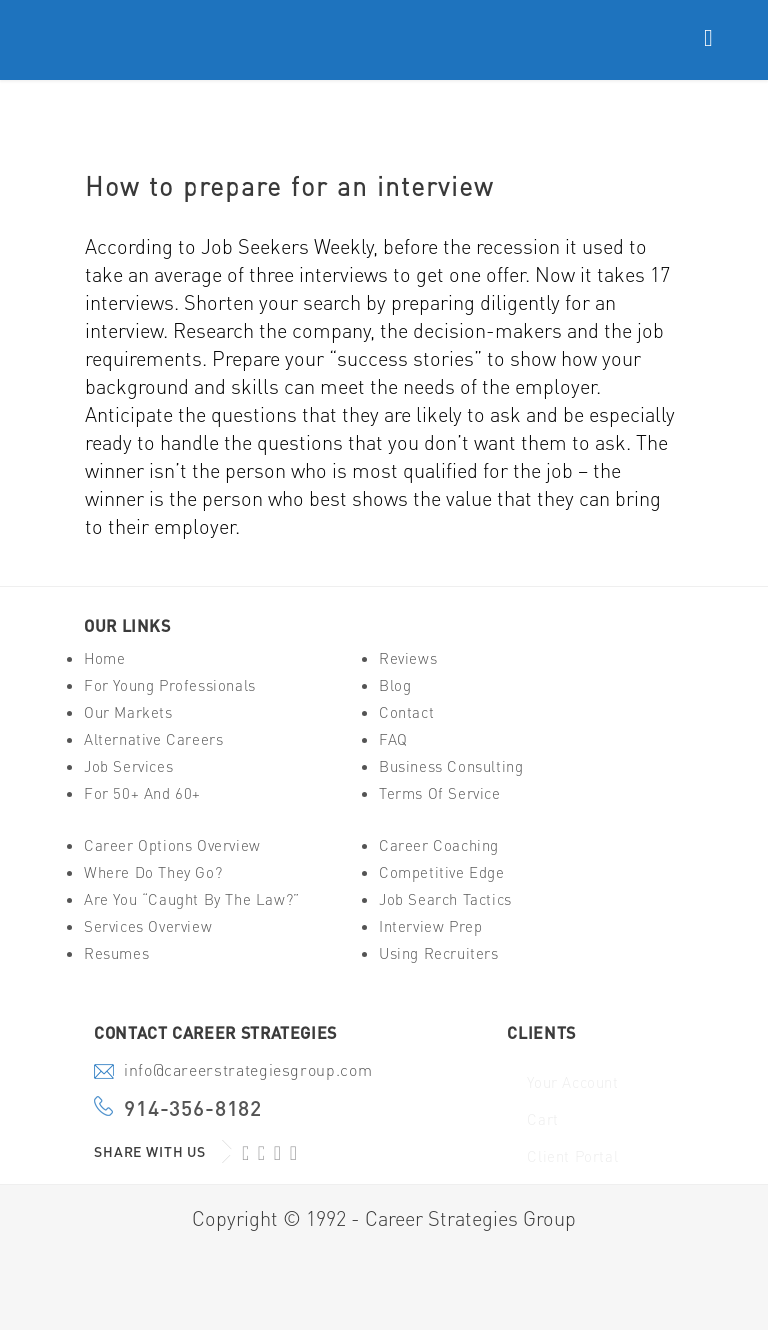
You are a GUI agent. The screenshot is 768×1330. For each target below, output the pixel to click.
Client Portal (572, 1156)
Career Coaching (439, 845)
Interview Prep (430, 926)
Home (104, 658)
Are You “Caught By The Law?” (192, 899)
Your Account (572, 1082)
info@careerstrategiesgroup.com (248, 1072)
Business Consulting (451, 766)
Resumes (116, 953)
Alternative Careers (153, 739)
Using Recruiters (439, 953)
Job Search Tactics (445, 899)
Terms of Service (440, 793)
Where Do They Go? (153, 872)
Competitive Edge (442, 872)
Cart (542, 1119)
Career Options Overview (172, 845)
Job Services (128, 766)
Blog (395, 685)
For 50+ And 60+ (142, 793)
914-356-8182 (193, 1108)
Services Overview (148, 926)
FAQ (393, 739)
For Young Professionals (170, 685)
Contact (406, 712)
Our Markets (128, 712)
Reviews (408, 658)
